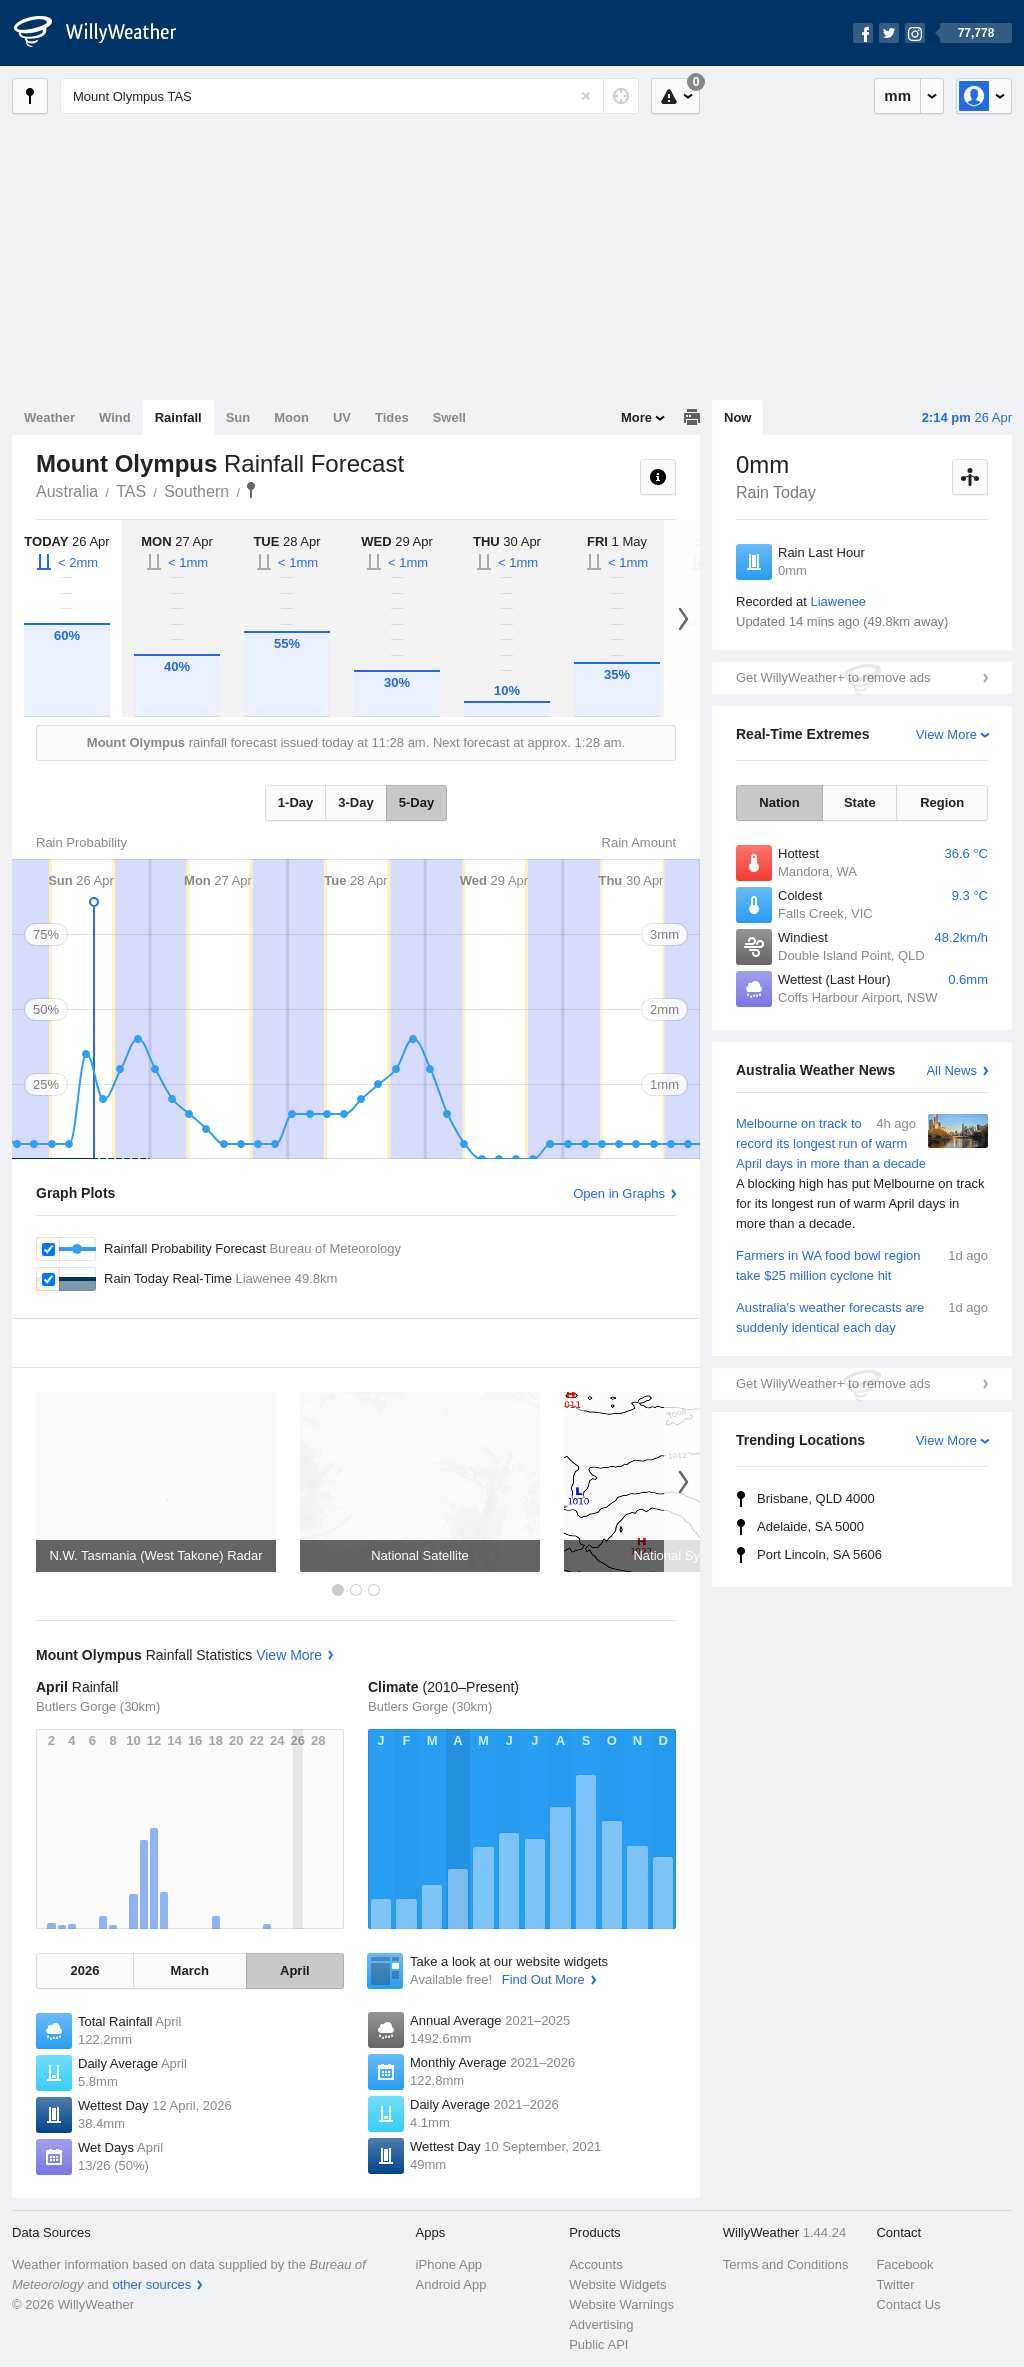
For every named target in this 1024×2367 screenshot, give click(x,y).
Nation (779, 802)
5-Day (416, 802)
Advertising (601, 2324)
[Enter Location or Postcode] (349, 96)
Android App (451, 2284)
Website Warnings (621, 2304)
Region (942, 802)
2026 (84, 1970)
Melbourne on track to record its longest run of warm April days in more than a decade (862, 1174)
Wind (115, 417)
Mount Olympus (251, 490)
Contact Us (908, 2304)
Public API (598, 2344)
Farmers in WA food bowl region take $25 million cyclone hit (862, 1264)
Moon (291, 417)
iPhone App (449, 2264)
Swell (449, 417)
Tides (392, 417)
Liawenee (838, 601)
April (295, 1970)
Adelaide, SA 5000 (810, 1526)
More (636, 417)
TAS (131, 491)
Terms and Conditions (786, 2264)
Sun (238, 417)
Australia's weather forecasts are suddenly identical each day (862, 1316)
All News (951, 1070)
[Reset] (586, 96)
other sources (151, 2284)
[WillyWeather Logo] (106, 33)
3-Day (355, 802)
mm (897, 95)
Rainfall (178, 417)
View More (946, 734)
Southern (196, 491)
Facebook (904, 2264)
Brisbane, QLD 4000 (816, 1498)
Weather (49, 417)
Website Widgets (617, 2284)
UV (342, 417)
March (190, 1970)
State (860, 802)
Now (737, 417)
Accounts (595, 2264)
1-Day (295, 802)
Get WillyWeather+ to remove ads (833, 677)
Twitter (895, 2284)
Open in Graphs (619, 1193)
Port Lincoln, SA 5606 (819, 1554)
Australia (67, 491)
